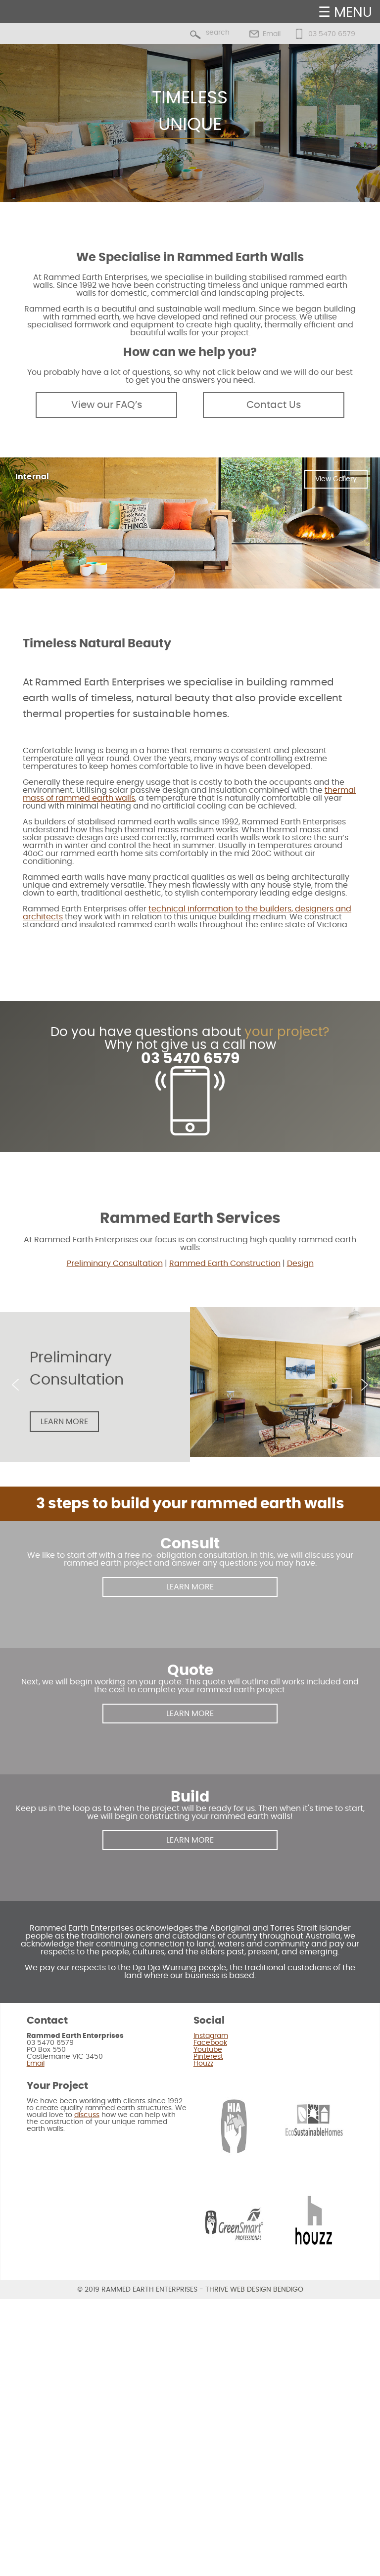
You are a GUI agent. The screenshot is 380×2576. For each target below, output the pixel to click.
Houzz (203, 2063)
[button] (15, 1385)
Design (300, 1263)
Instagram (210, 2036)
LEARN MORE (190, 1587)
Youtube (207, 2049)
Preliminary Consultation (115, 1263)
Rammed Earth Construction (225, 1263)
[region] (190, 123)
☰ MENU (345, 13)
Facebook (210, 2042)
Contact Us (273, 405)
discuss (86, 2115)
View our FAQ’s (106, 405)
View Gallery (336, 479)
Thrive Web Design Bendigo (254, 2289)
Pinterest (208, 2056)
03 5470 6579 (331, 34)
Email (272, 34)
